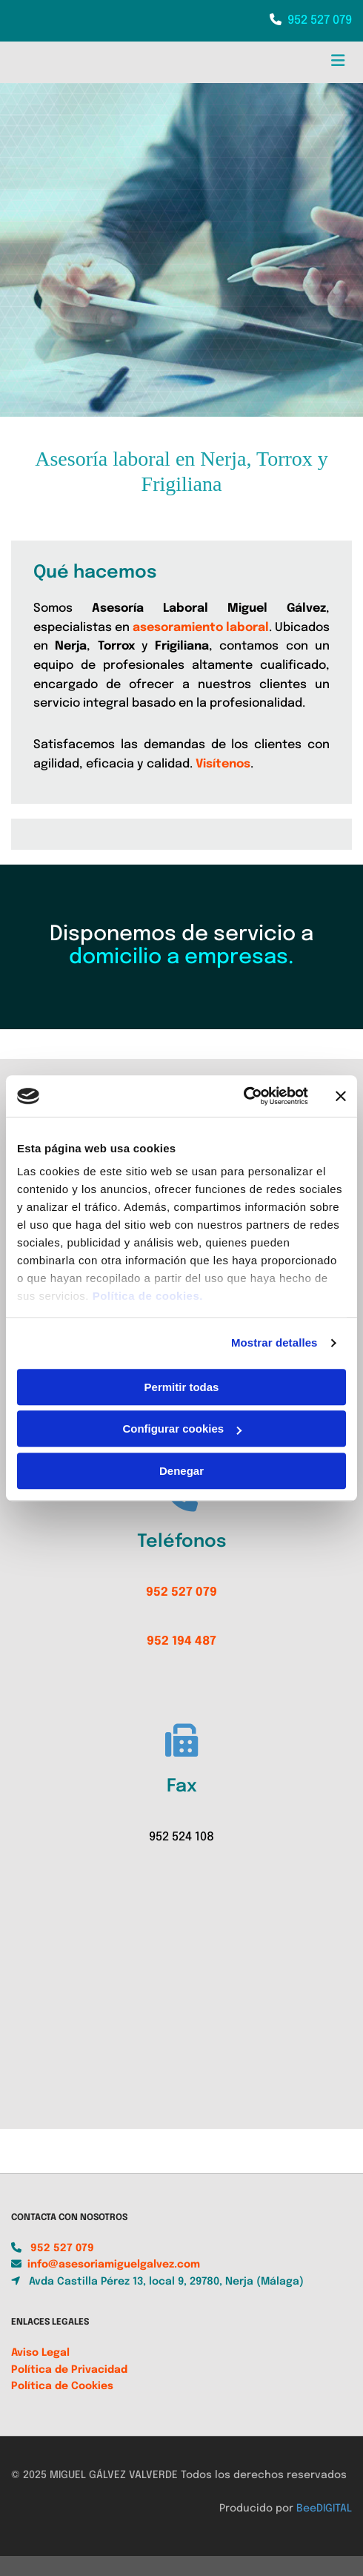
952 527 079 (319, 20)
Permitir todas (181, 1387)
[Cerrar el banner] (341, 1096)
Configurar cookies (182, 1428)
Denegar (181, 1470)
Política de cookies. (148, 1295)
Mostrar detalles (274, 1342)
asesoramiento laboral (201, 627)
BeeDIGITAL (324, 2526)
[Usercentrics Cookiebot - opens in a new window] (243, 1096)
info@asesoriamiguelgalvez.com (113, 2282)
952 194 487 (181, 1641)
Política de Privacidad (69, 2387)
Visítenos (223, 764)
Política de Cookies (62, 2404)
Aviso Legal (40, 2370)
